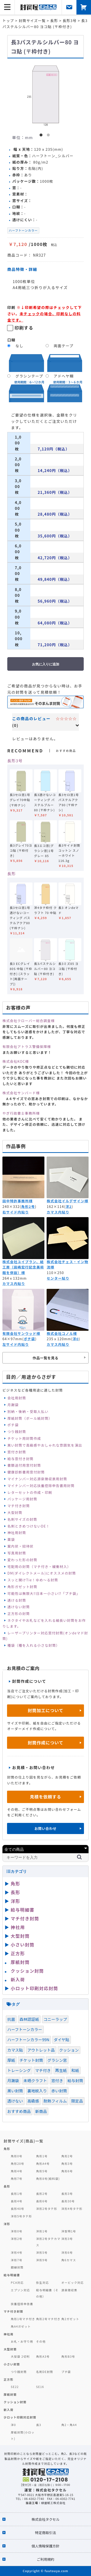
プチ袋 (66, 2372)
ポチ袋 (29, 1338)
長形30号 (68, 2201)
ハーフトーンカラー (23, 230)
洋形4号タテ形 (72, 2208)
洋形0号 (16, 2231)
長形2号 (42, 2193)
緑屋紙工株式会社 (53, 2503)
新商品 (41, 2111)
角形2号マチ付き (48, 2319)
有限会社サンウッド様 (21, 1333)
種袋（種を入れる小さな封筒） (33, 1645)
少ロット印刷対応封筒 (20, 2417)
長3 (38, 2425)
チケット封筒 (31, 2060)
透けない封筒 (18, 1606)
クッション (69, 2050)
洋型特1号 (68, 2231)
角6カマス (68, 2260)
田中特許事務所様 (17, 1200)
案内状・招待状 (20, 1546)
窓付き (57, 2080)
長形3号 (15, 761)
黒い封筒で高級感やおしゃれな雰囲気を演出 (44, 1445)
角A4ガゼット (21, 2326)
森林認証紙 (29, 2019)
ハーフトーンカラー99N (28, 2039)
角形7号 (16, 2178)
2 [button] (49, 136)
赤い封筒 (59, 2091)
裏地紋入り (37, 2091)
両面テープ (63, 345)
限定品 (77, 2101)
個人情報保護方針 (45, 2545)
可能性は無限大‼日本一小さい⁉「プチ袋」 (43, 1593)
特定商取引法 (45, 2532)
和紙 (75, 2070)
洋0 (76, 1338)
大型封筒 (14, 1512)
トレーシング (19, 2070)
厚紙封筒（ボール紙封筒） (29, 1418)
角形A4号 (43, 2163)
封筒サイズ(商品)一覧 (23, 2140)
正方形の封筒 (18, 1613)
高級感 (33, 2101)
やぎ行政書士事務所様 (21, 1113)
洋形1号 (42, 2231)
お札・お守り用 (22, 2341)
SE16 (40, 2387)
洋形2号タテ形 (46, 2208)
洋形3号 (67, 2239)
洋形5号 (42, 2252)
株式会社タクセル (45, 2519)
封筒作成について (45, 1743)
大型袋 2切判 (20, 2356)
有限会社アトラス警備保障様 (26, 1046)
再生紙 (61, 2070)
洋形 (15, 1901)
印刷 (11, 307)
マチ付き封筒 (18, 1505)
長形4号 (16, 2201)
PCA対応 (17, 2282)
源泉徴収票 (69, 2290)
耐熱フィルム (55, 2101)
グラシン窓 (57, 2060)
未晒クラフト (35, 2080)
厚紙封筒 (20, 1962)
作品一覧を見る (45, 1357)
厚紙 (11, 2060)
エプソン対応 (20, 2290)
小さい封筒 (22, 1944)
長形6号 (42, 2201)
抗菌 (11, 2019)
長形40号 (17, 2208)
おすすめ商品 (19, 2111)
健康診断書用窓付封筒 (26, 1472)
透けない (15, 2101)
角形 (15, 1883)
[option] (45, 94)
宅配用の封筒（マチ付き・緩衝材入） (39, 1566)
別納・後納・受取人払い (27, 1411)
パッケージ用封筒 (22, 1499)
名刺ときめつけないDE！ (28, 1526)
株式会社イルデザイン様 (67, 1200)
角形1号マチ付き (23, 2319)
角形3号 (67, 2163)
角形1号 (42, 2156)
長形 (11, 873)
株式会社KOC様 (15, 1061)
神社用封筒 (16, 1532)
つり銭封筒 (16, 1431)
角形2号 (28, 1206)
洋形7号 (16, 2260)
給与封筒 (75, 2080)
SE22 (15, 2387)
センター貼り (58, 1278)
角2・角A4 (69, 2425)
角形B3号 (68, 2356)
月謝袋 (12, 1404)
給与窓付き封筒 (20, 1458)
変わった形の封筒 (22, 1559)
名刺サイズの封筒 (22, 1519)
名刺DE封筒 (44, 2372)
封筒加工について (45, 1710)
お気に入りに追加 (45, 664)
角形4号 (16, 2171)
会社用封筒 (16, 1397)
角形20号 (17, 2163)
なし (20, 345)
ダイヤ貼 (61, 2039)
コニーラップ (55, 2019)
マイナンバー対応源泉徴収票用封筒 (37, 1478)
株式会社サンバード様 (21, 1092)
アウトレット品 (41, 2050)
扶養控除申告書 (22, 2304)
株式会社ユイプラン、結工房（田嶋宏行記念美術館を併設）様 (23, 1267)
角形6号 (67, 2171)
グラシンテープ (29, 375)
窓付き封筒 (16, 1451)
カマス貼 (15, 2050)
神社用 (18, 1927)
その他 (41, 2341)
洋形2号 (16, 2239)
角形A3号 (43, 2356)
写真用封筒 (16, 1553)
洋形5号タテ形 (21, 2216)
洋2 (69, 1206)
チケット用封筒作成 (24, 1438)
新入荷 (18, 1979)
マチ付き (43, 2070)
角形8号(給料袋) (48, 2178)
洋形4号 (16, 2252)
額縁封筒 (17, 2267)
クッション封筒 (27, 1971)
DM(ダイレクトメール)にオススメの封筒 (41, 1573)
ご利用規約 (45, 2559)
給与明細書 (22, 1909)
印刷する (24, 327)
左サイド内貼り (15, 1344)
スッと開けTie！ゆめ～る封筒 (32, 1579)
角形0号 (16, 2156)
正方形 (18, 1953)
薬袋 (11, 1539)
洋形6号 (67, 2252)
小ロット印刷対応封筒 (34, 1988)
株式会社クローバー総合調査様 (28, 1020)
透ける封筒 (16, 1600)
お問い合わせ (45, 1828)
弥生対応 (42, 2282)
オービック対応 (72, 2282)
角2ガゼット (70, 2319)
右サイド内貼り (15, 1212)
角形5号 (42, 2171)
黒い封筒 (15, 2091)
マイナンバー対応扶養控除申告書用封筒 (40, 1485)
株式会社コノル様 (62, 1333)
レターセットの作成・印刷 (29, 1492)
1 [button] (42, 136)
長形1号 (16, 2193)
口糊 (11, 339)
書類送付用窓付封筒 (24, 1465)
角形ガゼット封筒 (22, 1586)
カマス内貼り (58, 1212)
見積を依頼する (45, 1797)
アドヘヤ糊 (64, 375)
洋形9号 (42, 2260)
